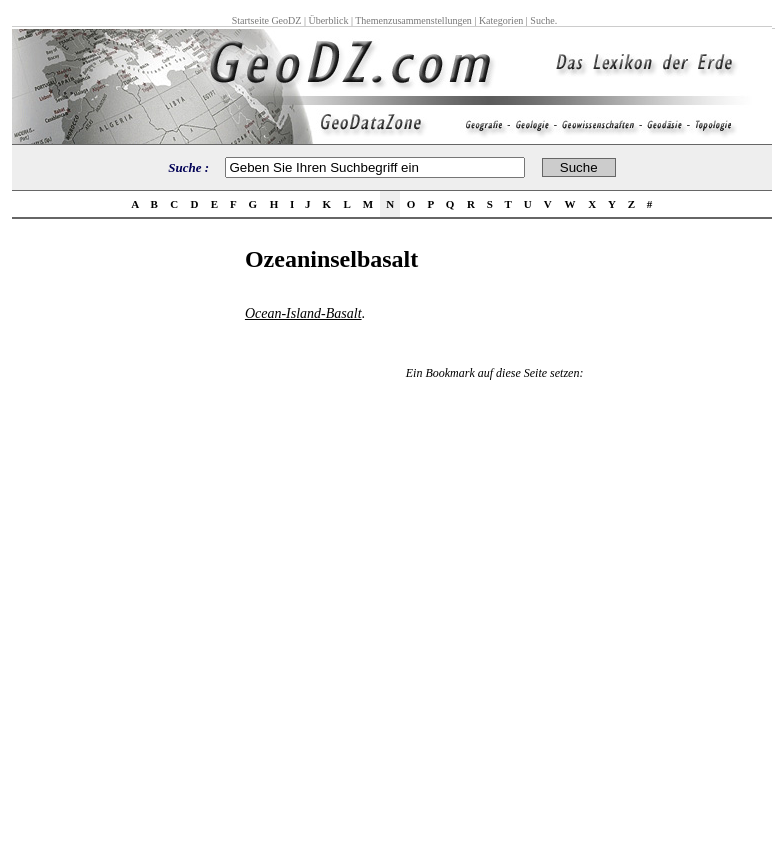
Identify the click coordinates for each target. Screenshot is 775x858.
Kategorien (501, 20)
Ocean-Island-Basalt (303, 313)
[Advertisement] (122, 546)
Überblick (328, 20)
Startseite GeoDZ (267, 20)
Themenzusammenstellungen (413, 20)
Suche (542, 20)
